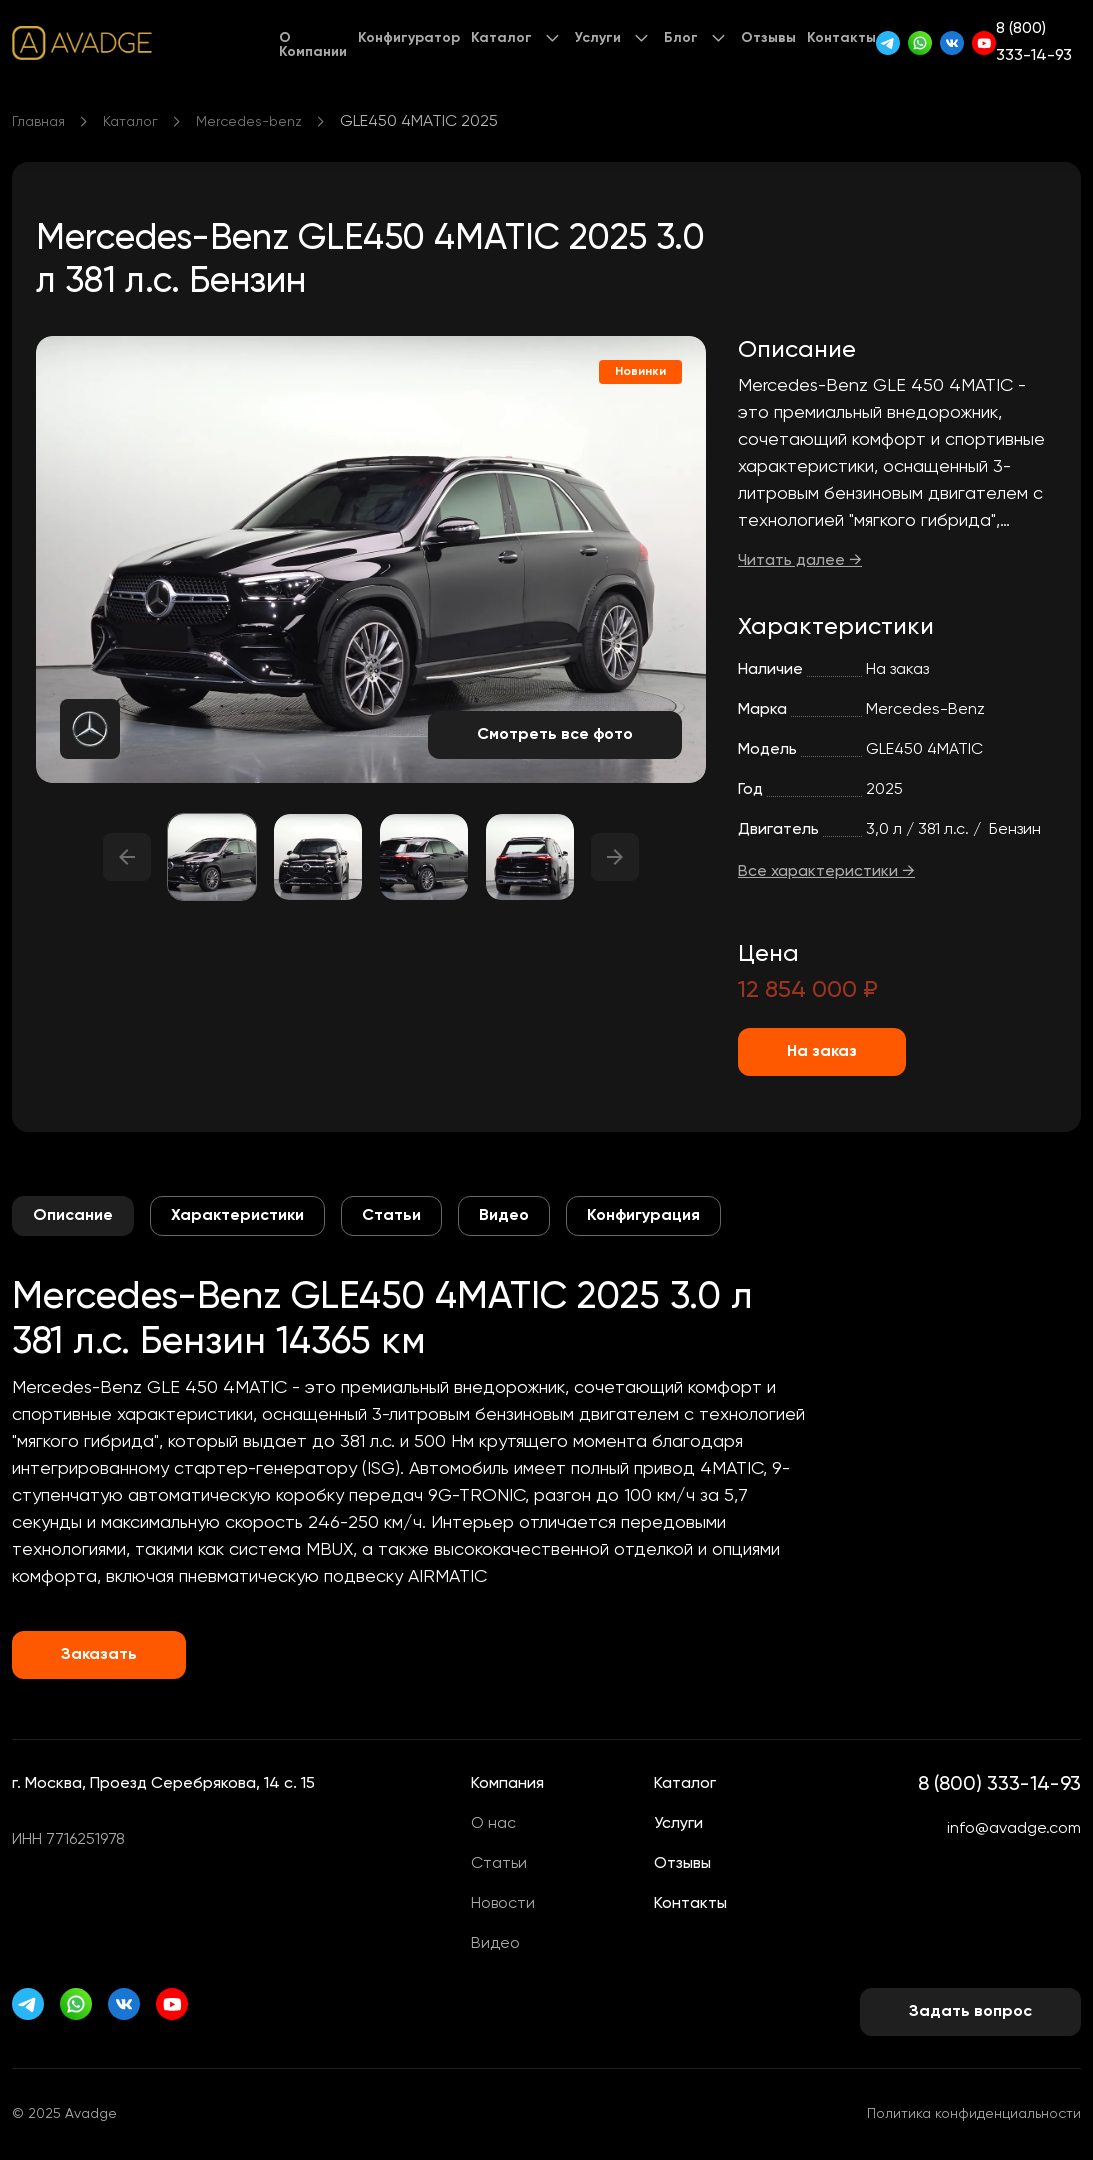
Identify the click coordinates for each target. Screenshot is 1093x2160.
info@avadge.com (1014, 1829)
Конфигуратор (409, 38)
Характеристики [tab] (237, 1216)
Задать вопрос (970, 2012)
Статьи (499, 1864)
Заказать (99, 1655)
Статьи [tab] (391, 1216)
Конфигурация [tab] (643, 1216)
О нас (493, 1824)
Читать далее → (800, 561)
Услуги (598, 38)
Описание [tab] (73, 1216)
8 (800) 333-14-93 (1034, 42)
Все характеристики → (826, 872)
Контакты (841, 38)
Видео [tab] (504, 1216)
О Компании (313, 45)
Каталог (501, 38)
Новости (503, 1904)
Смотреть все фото (555, 735)
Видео (495, 1944)
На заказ (822, 1052)
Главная (38, 122)
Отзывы (768, 38)
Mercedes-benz (249, 122)
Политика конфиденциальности (974, 2114)
